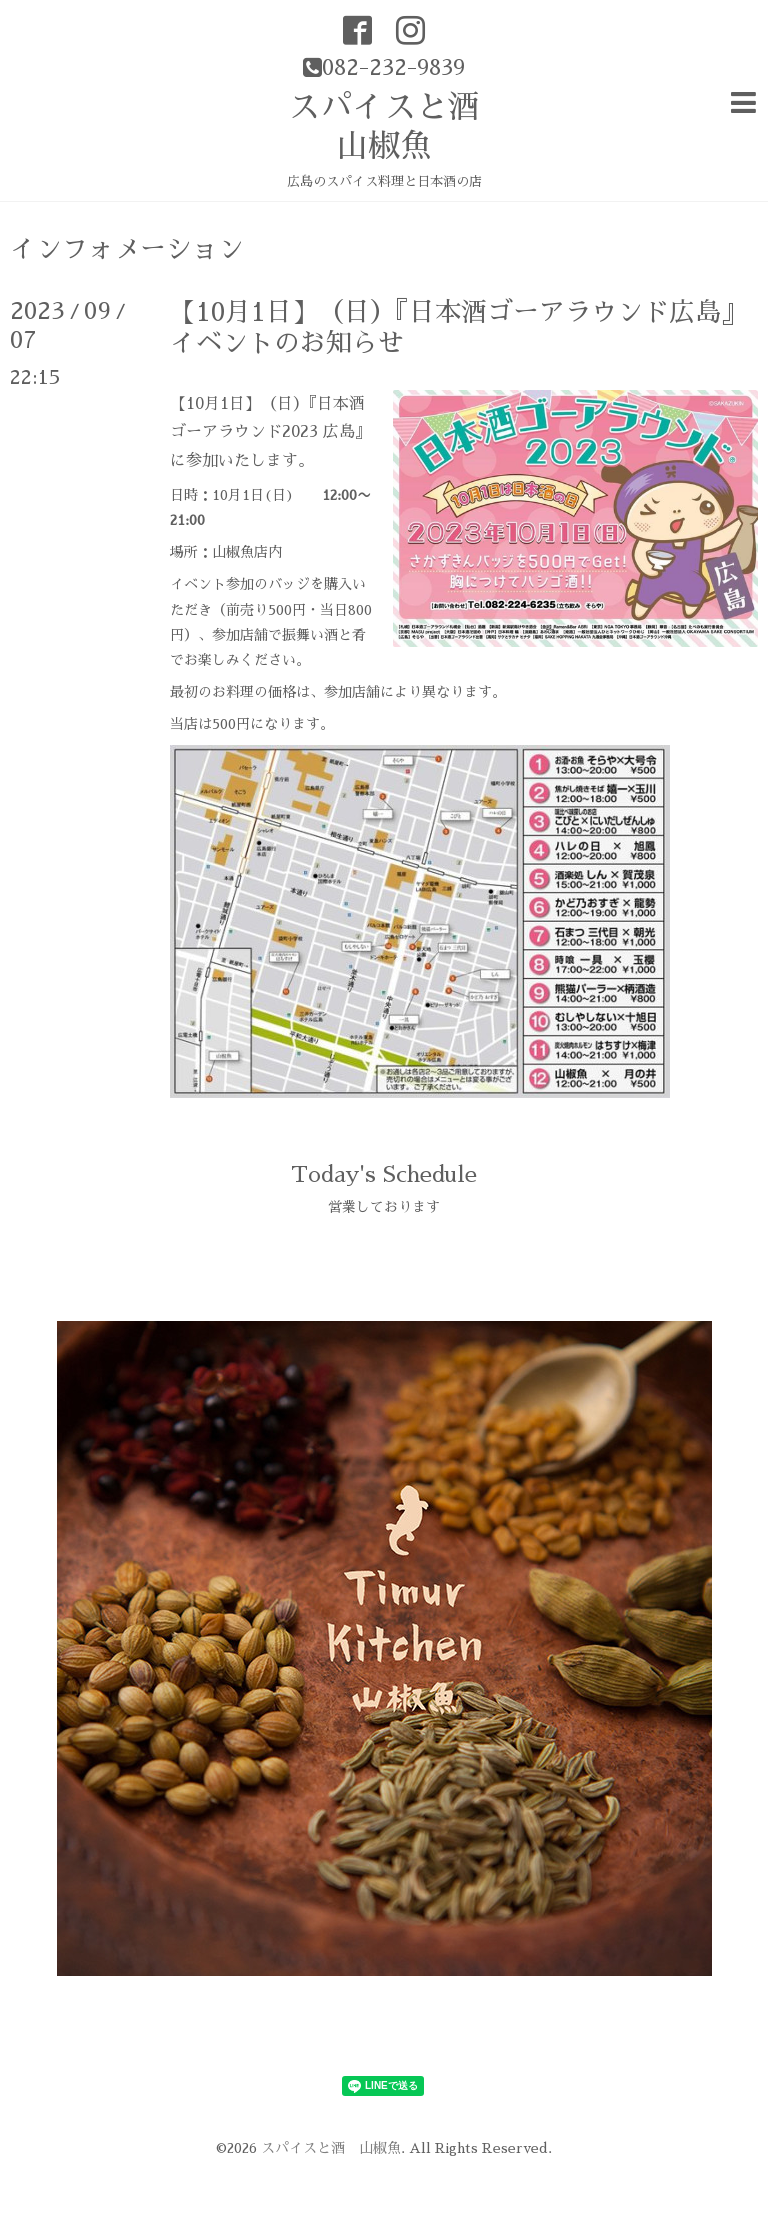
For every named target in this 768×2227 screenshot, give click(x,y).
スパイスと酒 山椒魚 (331, 2148)
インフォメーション (127, 249)
